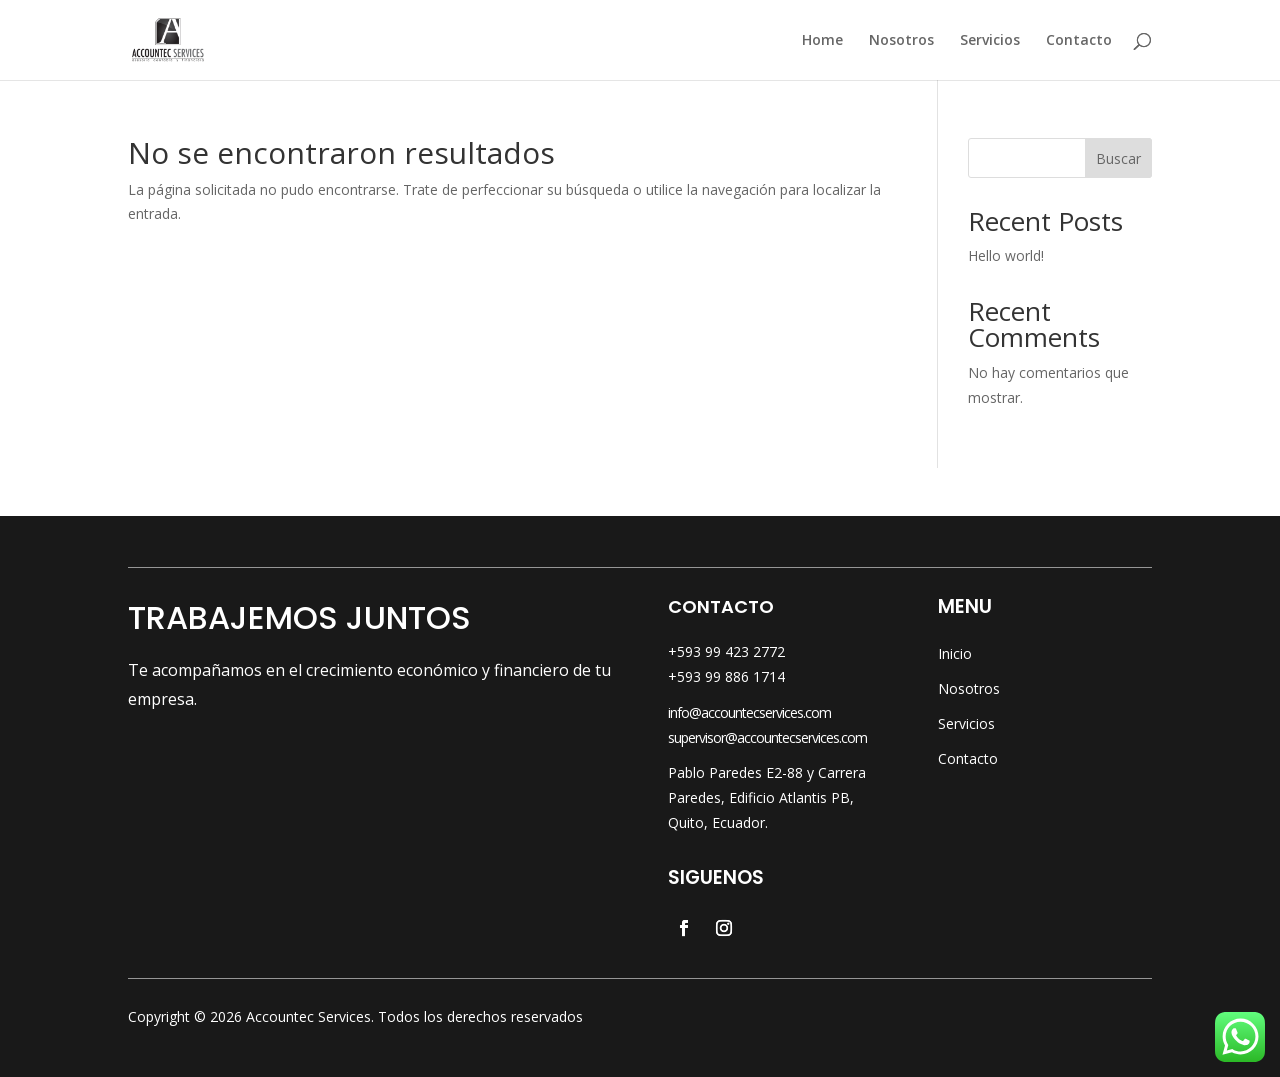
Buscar (1118, 158)
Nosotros (901, 41)
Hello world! (1006, 255)
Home (822, 41)
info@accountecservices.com (749, 712)
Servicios (990, 41)
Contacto (1079, 41)
